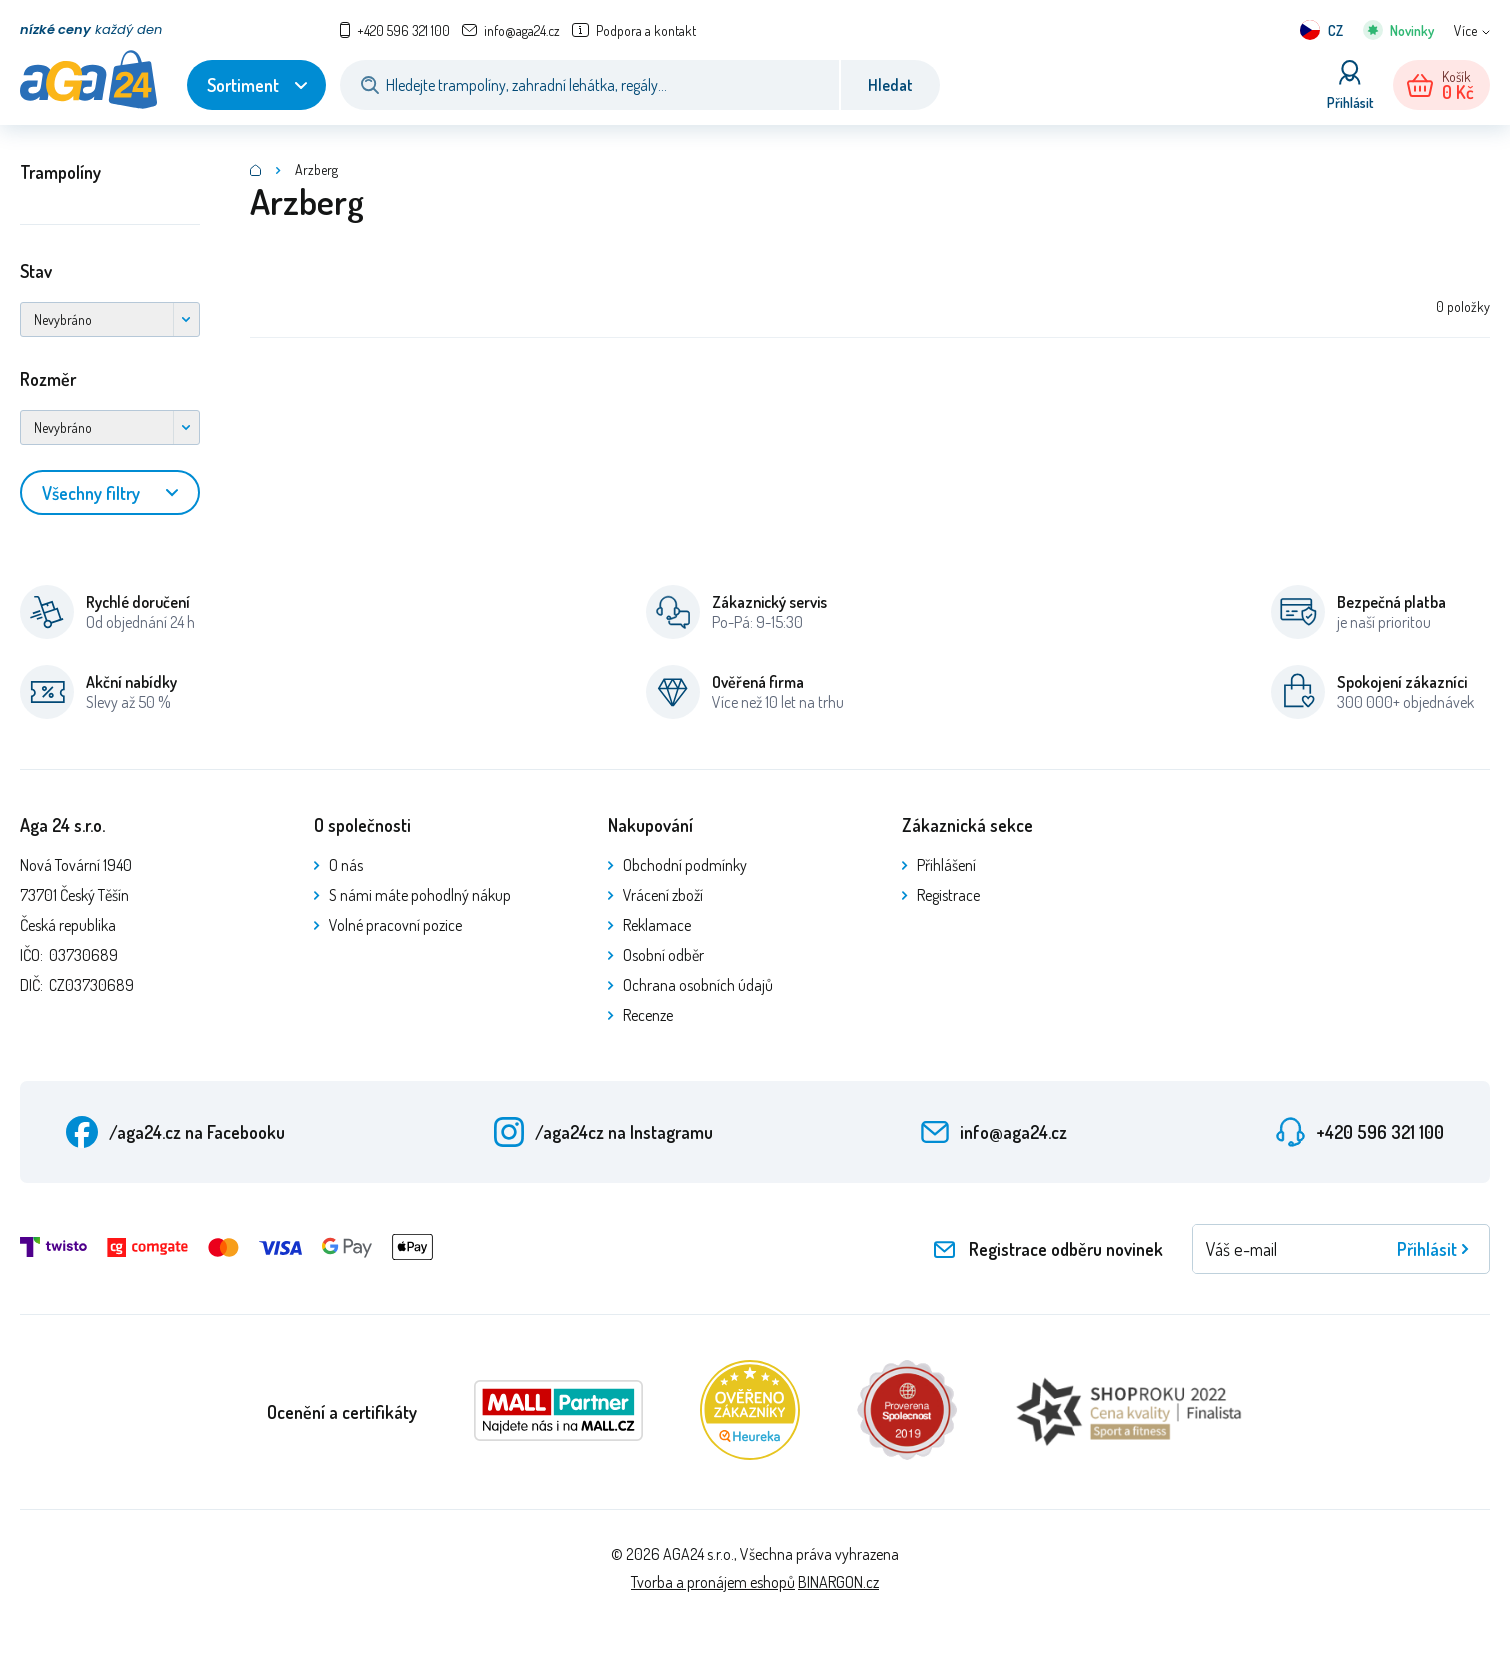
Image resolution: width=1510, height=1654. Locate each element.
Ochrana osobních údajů (698, 985)
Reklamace (657, 925)
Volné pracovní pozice (395, 925)
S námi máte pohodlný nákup (420, 895)
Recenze (648, 1015)
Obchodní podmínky (685, 865)
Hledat (890, 85)
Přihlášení (946, 865)
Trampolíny (60, 172)
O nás (346, 865)
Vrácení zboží (663, 895)
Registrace (948, 895)
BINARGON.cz (838, 1582)
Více (1465, 30)
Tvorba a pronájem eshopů (713, 1582)
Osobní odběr (663, 955)
